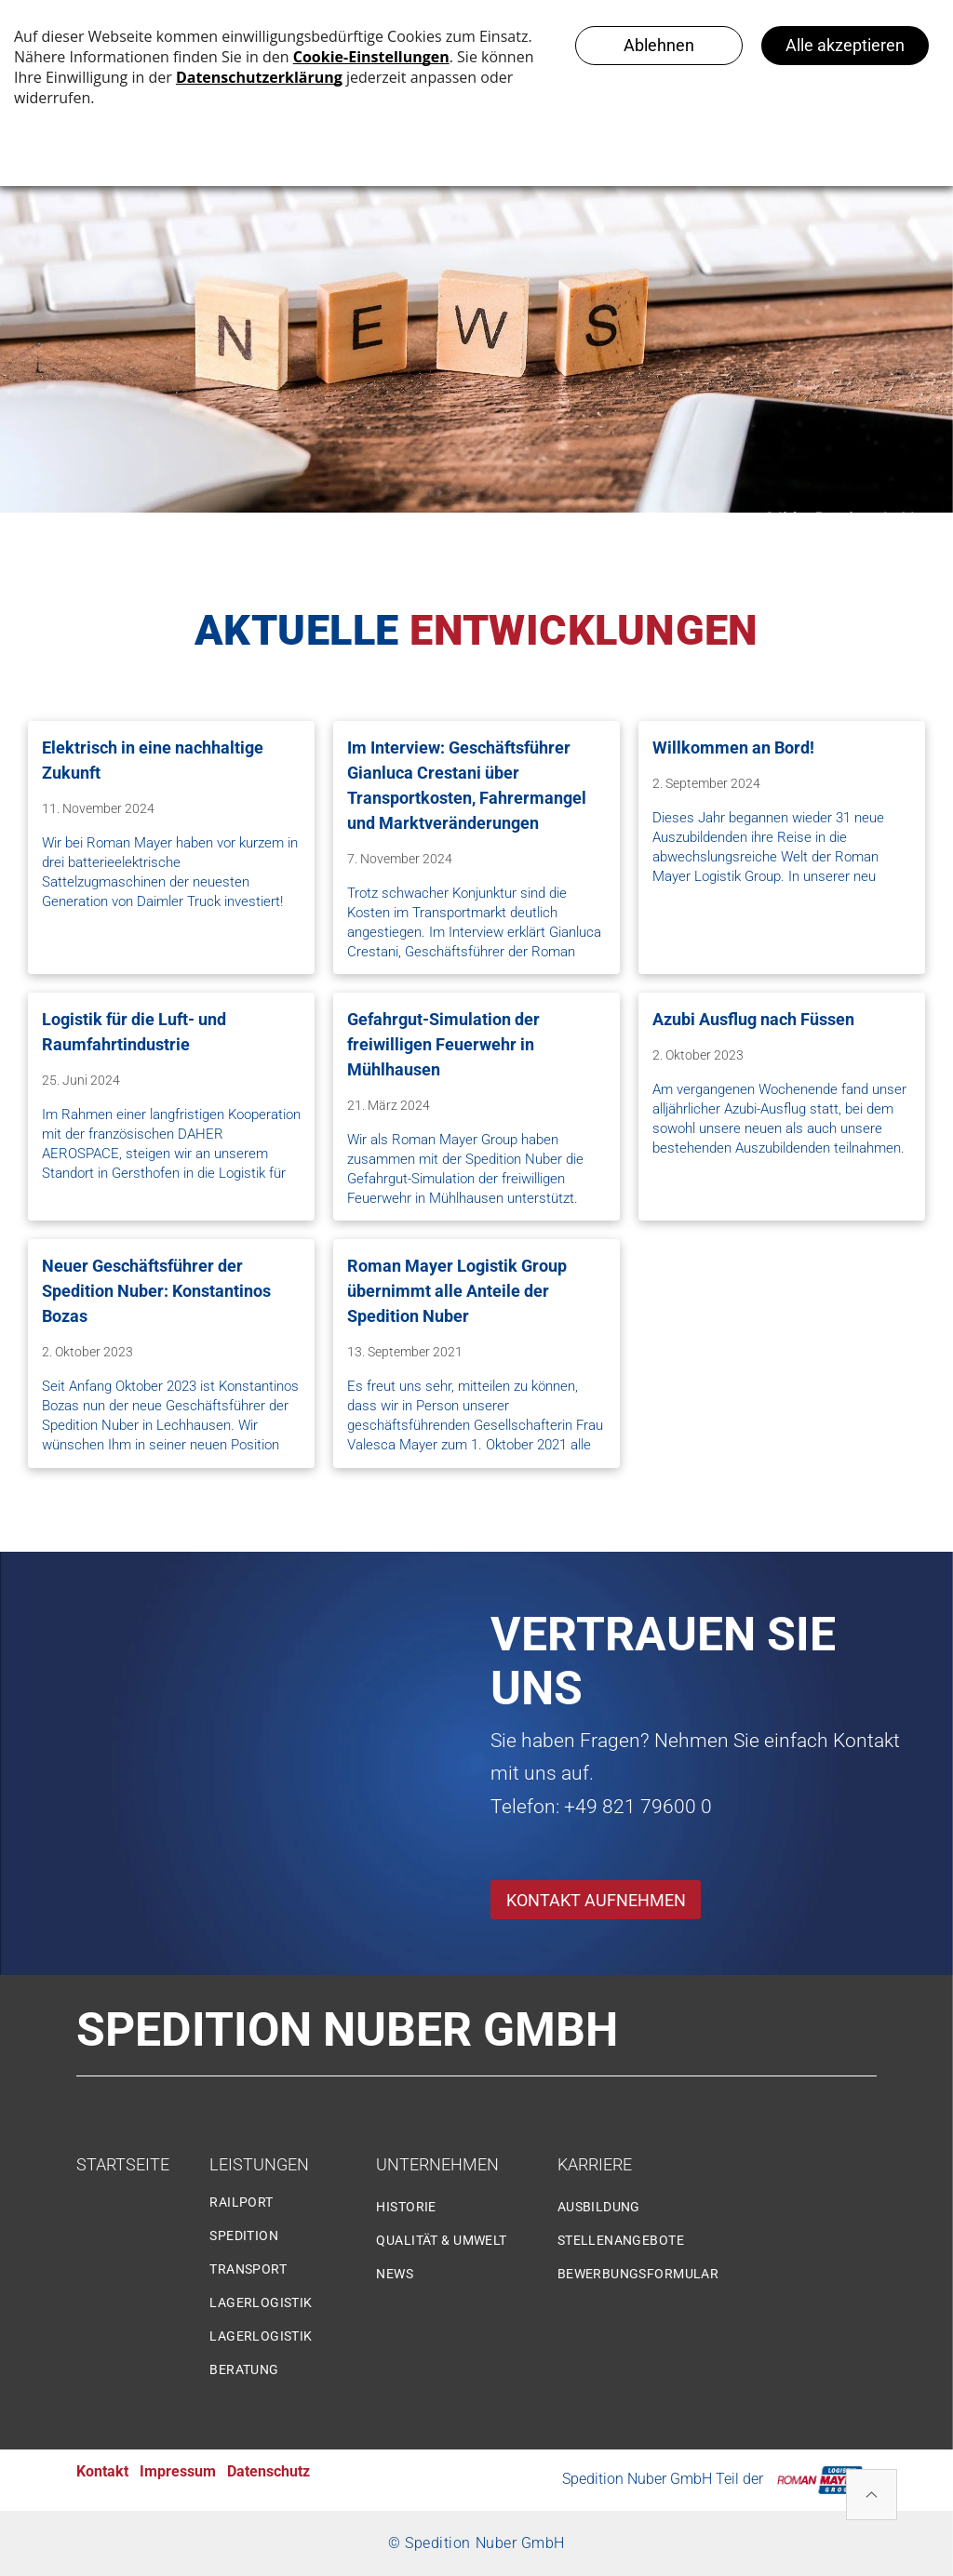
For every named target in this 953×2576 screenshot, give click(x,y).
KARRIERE (594, 2164)
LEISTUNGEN (259, 2164)
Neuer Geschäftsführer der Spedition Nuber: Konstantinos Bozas (156, 1291)
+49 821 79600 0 (638, 1806)
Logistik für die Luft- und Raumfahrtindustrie (134, 1031)
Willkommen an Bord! (733, 747)
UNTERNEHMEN (437, 2164)
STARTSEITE (122, 2164)
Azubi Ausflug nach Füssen (753, 1019)
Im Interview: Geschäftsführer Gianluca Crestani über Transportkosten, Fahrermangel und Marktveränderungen (466, 785)
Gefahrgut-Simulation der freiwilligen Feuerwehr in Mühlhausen (443, 1044)
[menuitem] (285, 2209)
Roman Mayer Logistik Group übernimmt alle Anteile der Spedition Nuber (457, 1291)
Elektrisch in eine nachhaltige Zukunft (152, 760)
